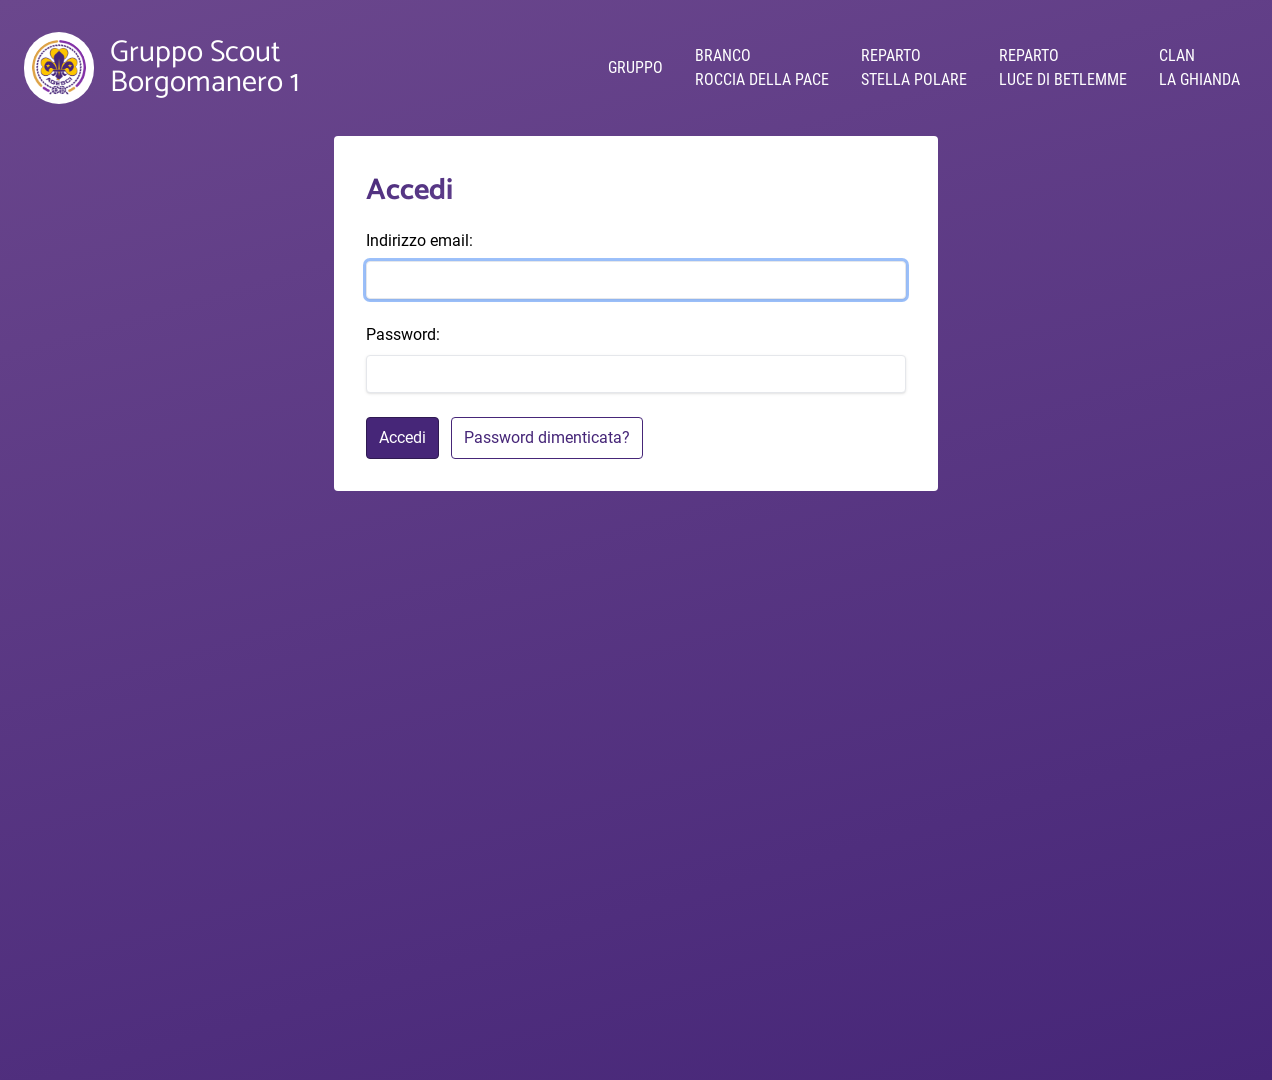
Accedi (402, 437)
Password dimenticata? (547, 437)
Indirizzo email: (419, 240)
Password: (403, 334)
